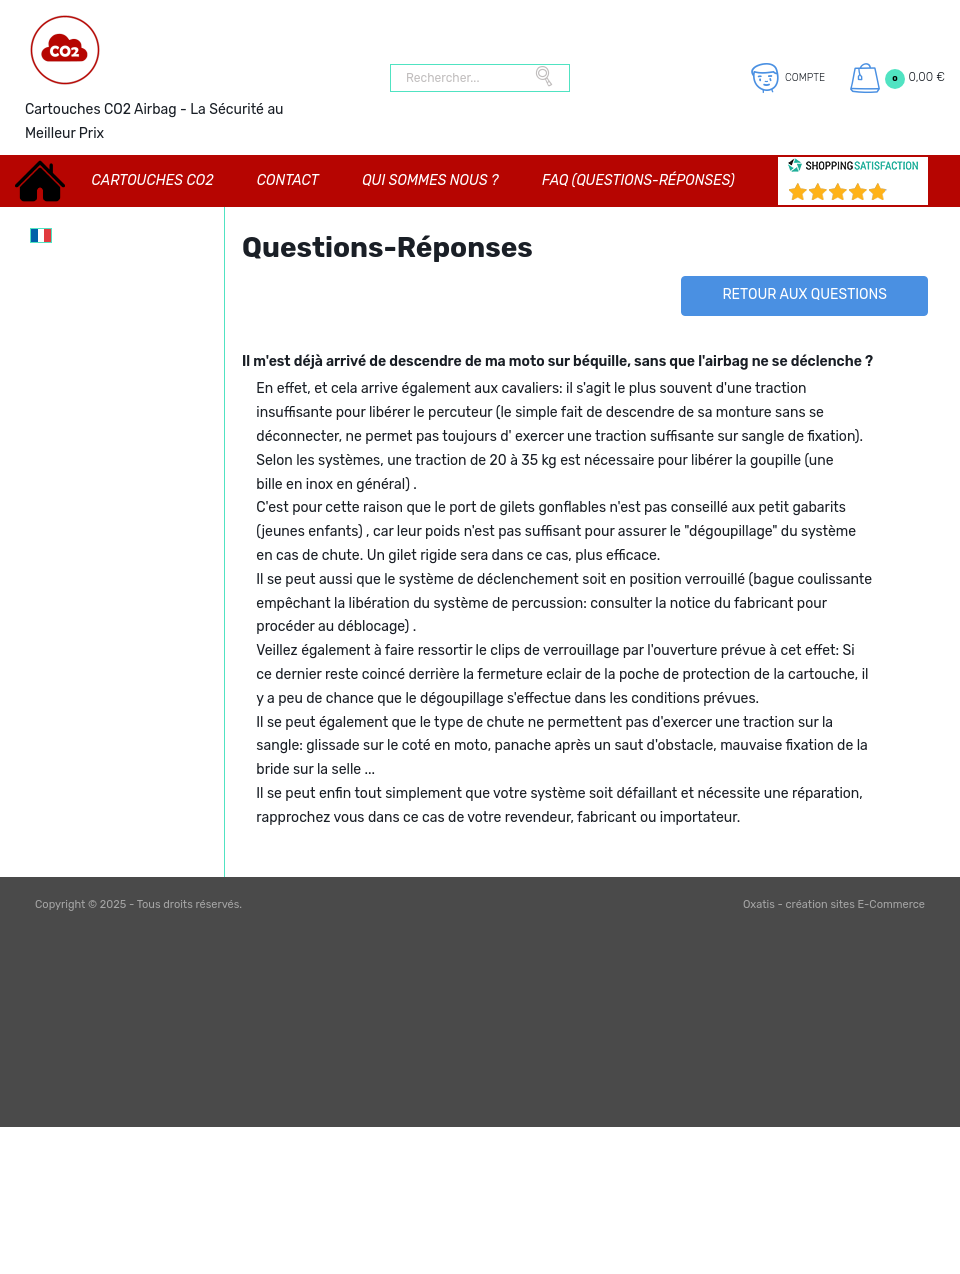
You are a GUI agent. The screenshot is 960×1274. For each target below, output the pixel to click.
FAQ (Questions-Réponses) (638, 180)
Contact (288, 180)
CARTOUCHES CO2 (153, 180)
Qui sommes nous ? (430, 180)
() (905, 194)
